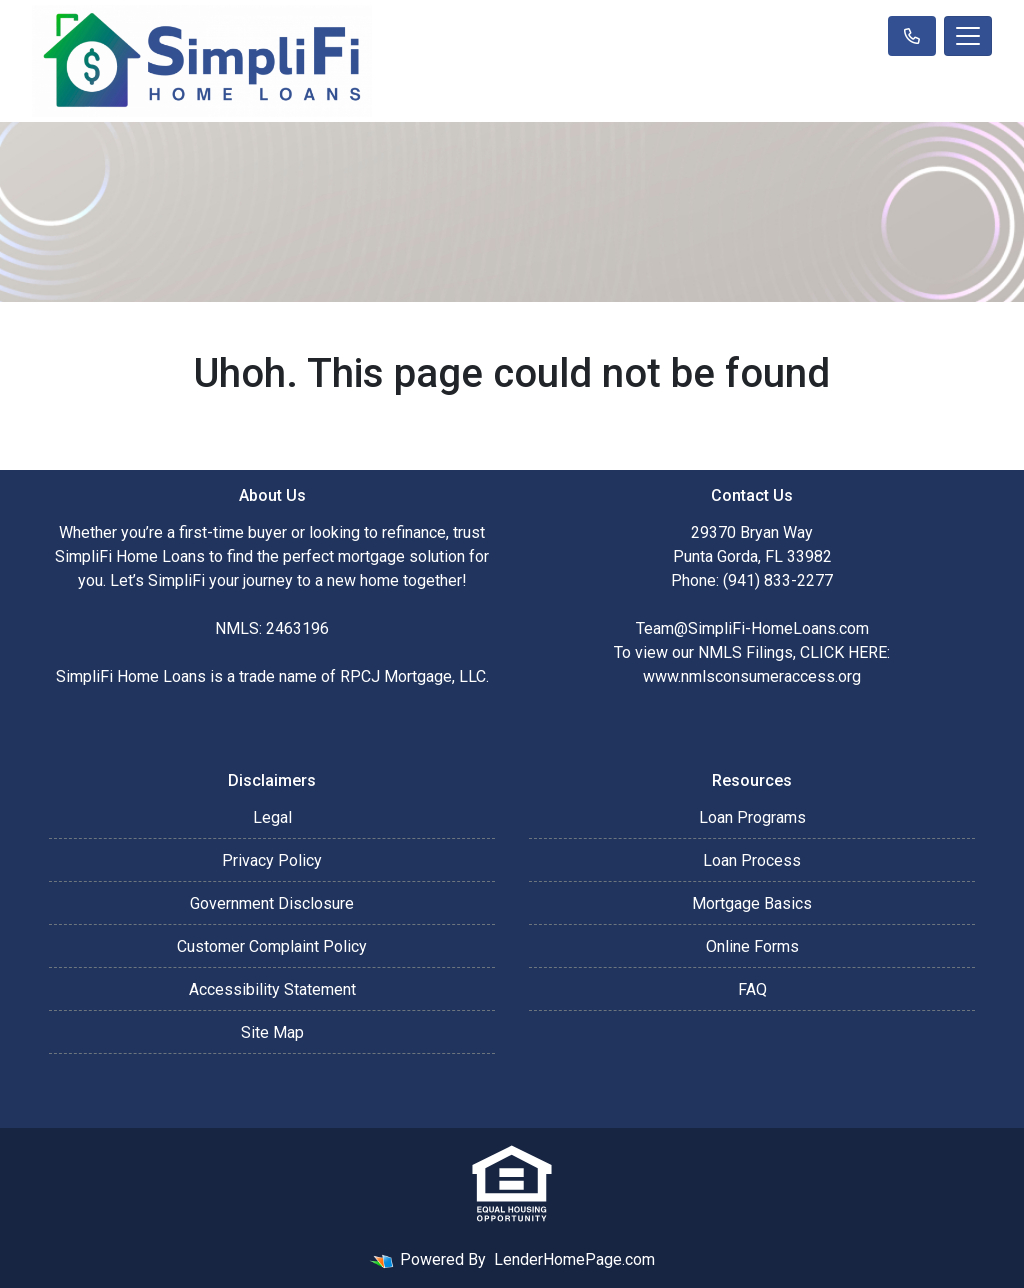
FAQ (752, 989)
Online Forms (752, 946)
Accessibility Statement (272, 989)
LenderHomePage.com (574, 1259)
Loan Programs (752, 817)
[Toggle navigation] (968, 36)
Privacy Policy (272, 860)
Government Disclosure (272, 903)
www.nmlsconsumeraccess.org (752, 676)
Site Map (272, 1032)
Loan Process (752, 860)
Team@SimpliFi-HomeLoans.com (752, 628)
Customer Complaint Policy (272, 946)
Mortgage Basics (752, 903)
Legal (272, 817)
